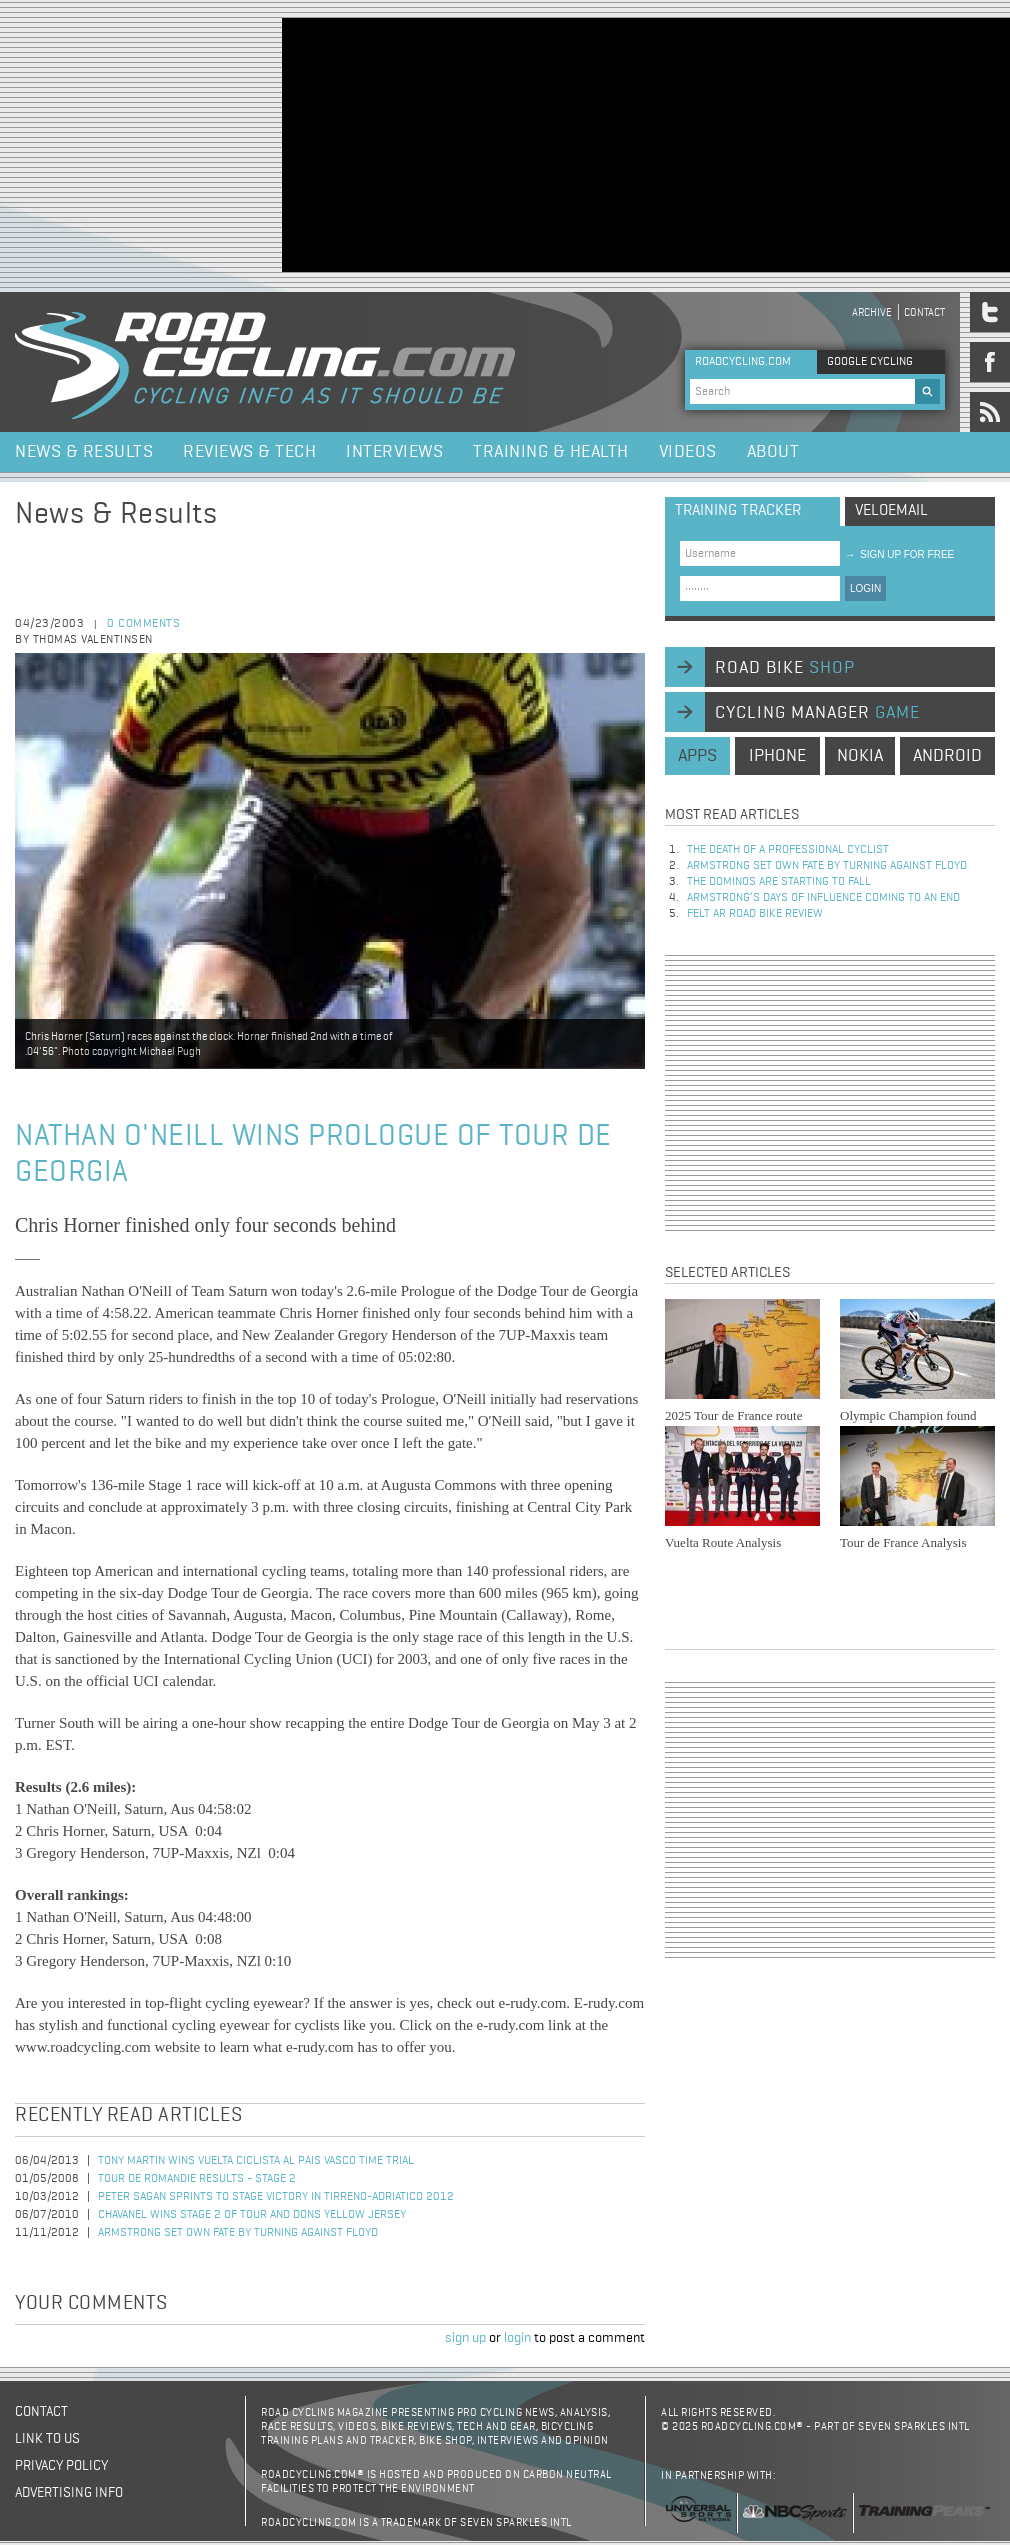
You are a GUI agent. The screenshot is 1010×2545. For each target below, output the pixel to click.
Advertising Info (69, 2493)
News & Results (84, 452)
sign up (465, 2338)
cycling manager (817, 713)
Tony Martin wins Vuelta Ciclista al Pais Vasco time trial (256, 2161)
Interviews (394, 452)
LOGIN (865, 588)
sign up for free (899, 554)
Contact (924, 312)
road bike (785, 668)
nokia (860, 756)
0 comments (143, 624)
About (773, 452)
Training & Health (551, 452)
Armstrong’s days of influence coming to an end (823, 898)
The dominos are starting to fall (779, 882)
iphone (777, 756)
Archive (872, 312)
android (947, 756)
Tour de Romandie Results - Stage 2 (197, 2179)
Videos (688, 452)
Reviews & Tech (249, 452)
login (517, 2338)
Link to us (47, 2439)
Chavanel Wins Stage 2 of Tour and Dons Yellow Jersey (252, 2215)
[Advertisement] (414, 143)
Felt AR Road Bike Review (755, 914)
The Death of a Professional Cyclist (788, 850)
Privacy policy (61, 2466)
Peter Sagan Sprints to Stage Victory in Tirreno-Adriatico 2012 (276, 2197)
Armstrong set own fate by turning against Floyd (238, 2233)
